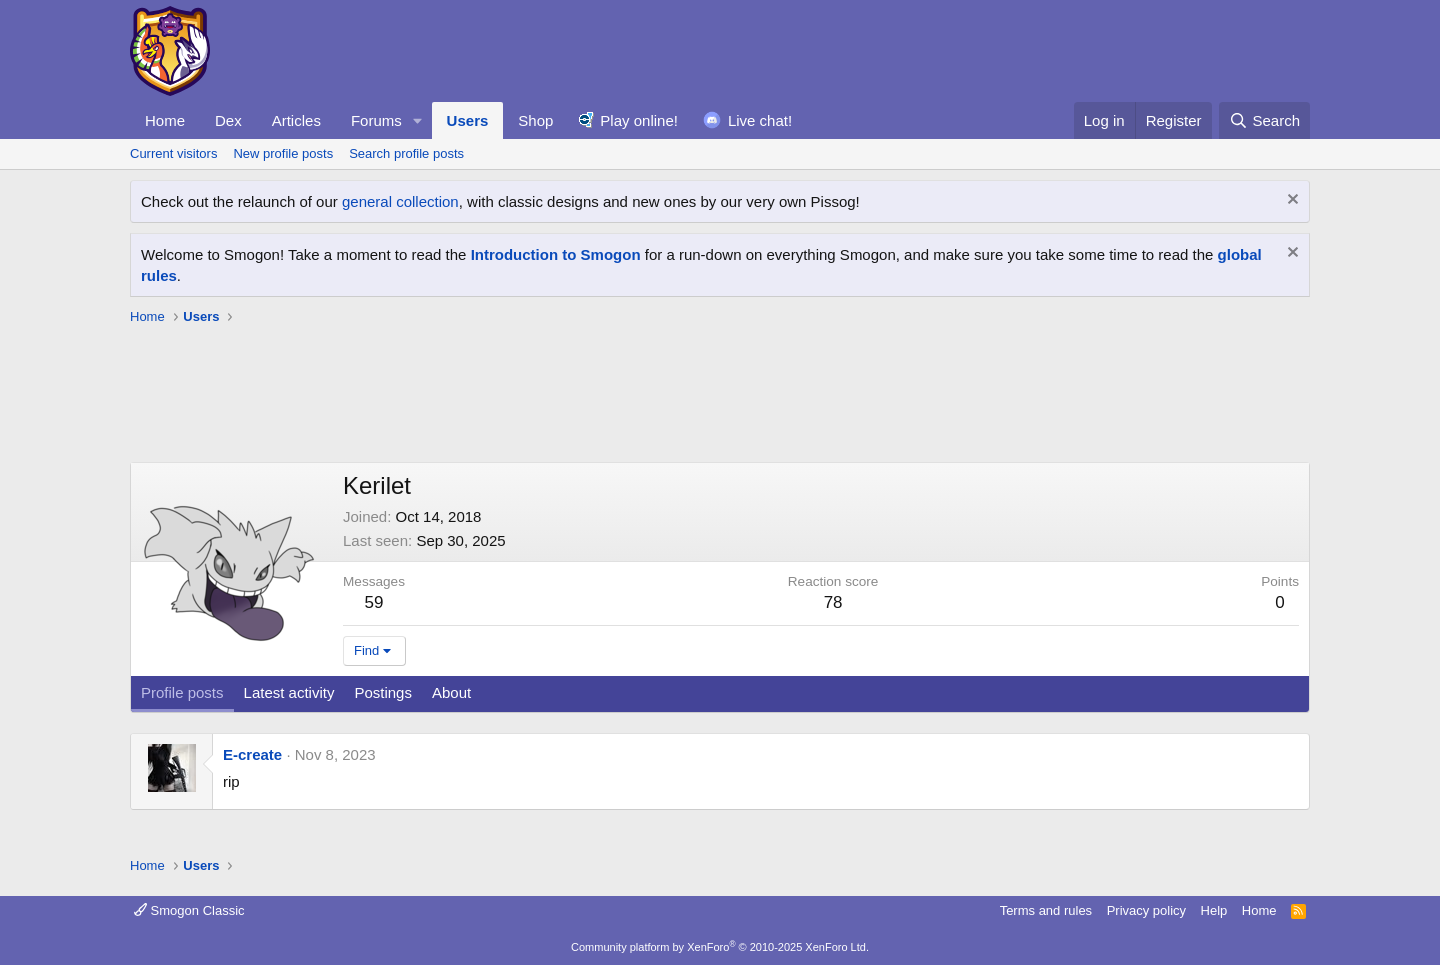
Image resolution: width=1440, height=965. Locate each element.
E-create (252, 754)
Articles (296, 120)
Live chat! (760, 120)
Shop (535, 120)
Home (165, 120)
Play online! (639, 120)
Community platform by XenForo (720, 947)
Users (468, 120)
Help (1214, 910)
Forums (376, 120)
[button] (418, 120)
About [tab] (451, 692)
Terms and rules (1046, 910)
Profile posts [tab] (182, 692)
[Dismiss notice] (1290, 201)
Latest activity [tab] (289, 692)
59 (374, 602)
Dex (228, 120)
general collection (400, 201)
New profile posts (283, 153)
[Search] (1264, 120)
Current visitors (173, 153)
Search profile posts (406, 153)
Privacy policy (1146, 910)
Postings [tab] (383, 692)
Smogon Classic (189, 910)
